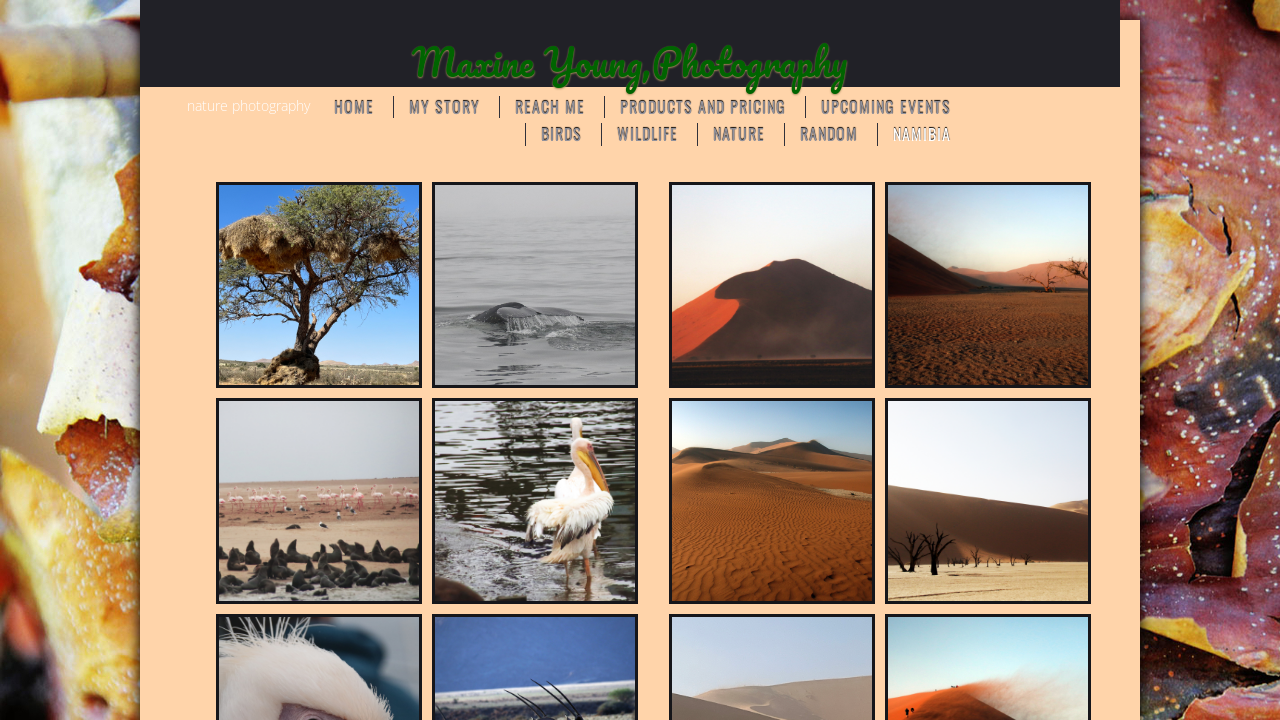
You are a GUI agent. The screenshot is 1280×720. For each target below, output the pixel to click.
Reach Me (550, 107)
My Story (444, 107)
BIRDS (561, 134)
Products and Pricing (703, 107)
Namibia (922, 134)
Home (354, 107)
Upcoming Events (886, 107)
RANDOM (829, 134)
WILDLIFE (647, 134)
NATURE (739, 134)
